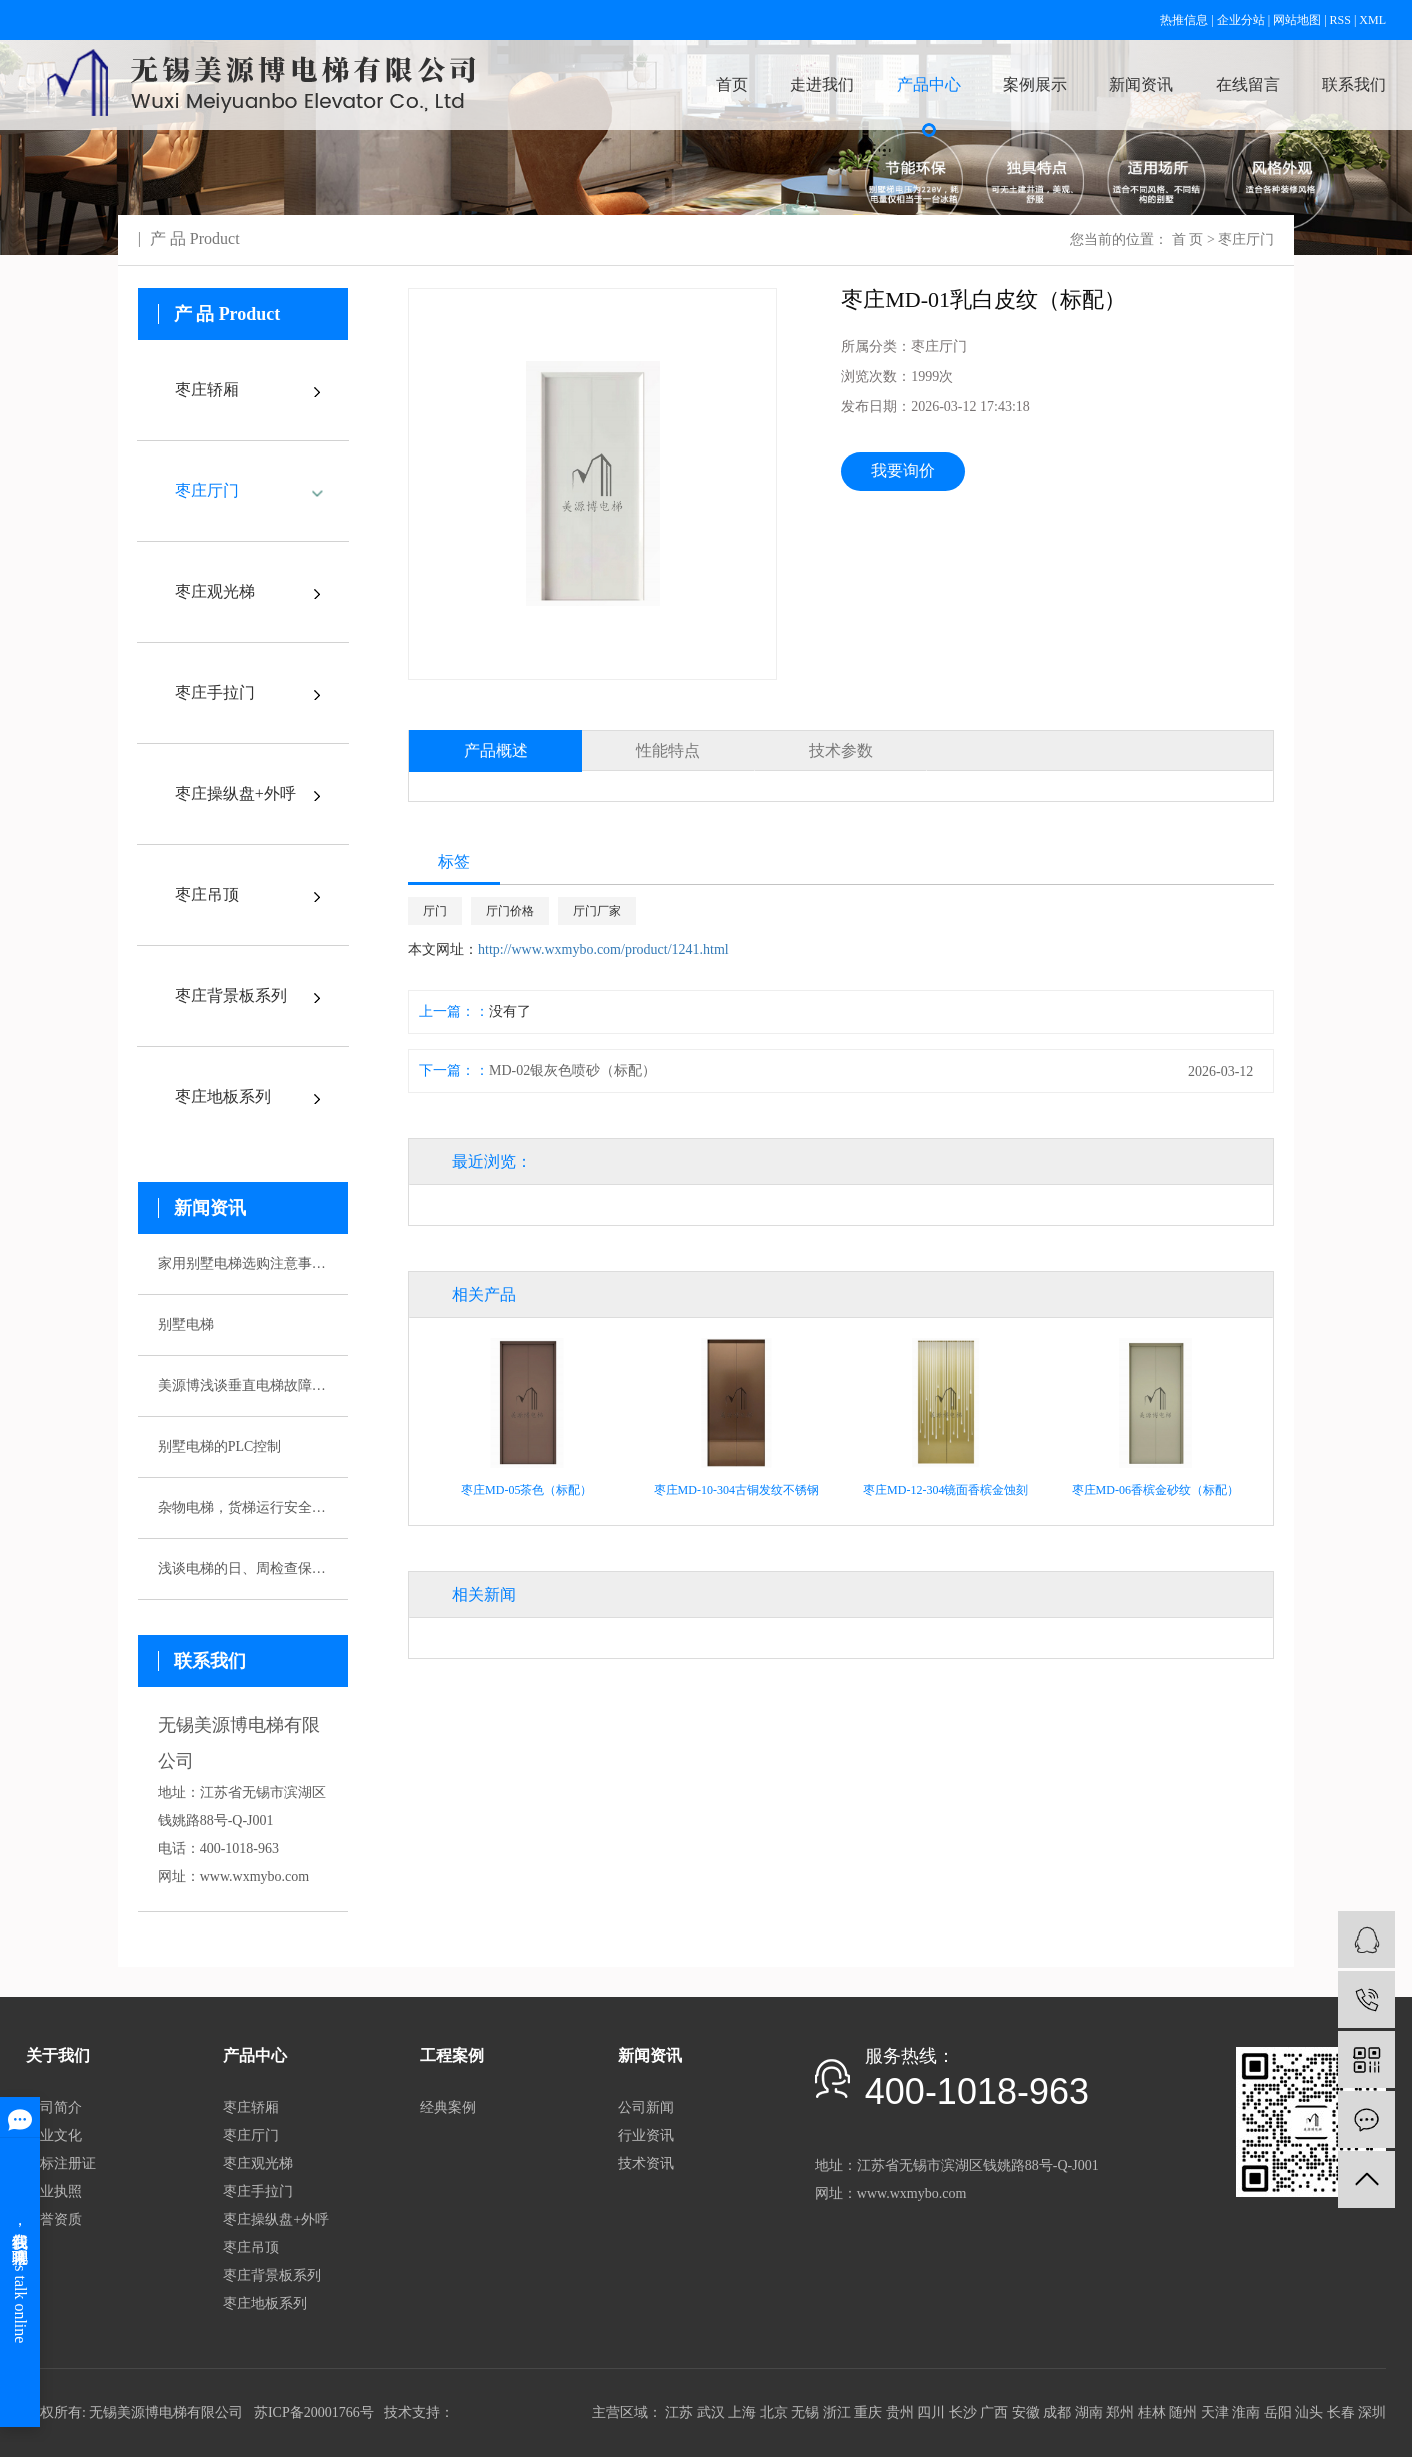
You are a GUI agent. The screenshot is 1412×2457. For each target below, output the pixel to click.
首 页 (1188, 239)
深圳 (1372, 2412)
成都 (1057, 2412)
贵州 (900, 2412)
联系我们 (1354, 84)
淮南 (1246, 2412)
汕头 (1309, 2412)
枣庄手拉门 (215, 692)
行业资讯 (646, 2135)
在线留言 (1248, 84)
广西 (994, 2412)
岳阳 (1278, 2412)
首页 (732, 84)
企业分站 (1241, 20)
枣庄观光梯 (215, 591)
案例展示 (1035, 84)
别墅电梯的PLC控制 (220, 1446)
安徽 (1026, 2412)
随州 (1183, 2412)
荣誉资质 (54, 2219)
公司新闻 (646, 2107)
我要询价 (903, 470)
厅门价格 (510, 911)
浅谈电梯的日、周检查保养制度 (243, 1568)
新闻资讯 (1141, 84)
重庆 (868, 2412)
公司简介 (54, 2107)
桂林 (1152, 2412)
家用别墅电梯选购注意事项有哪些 (243, 1263)
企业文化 (54, 2135)
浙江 (837, 2412)
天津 (1215, 2412)
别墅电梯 (186, 1324)
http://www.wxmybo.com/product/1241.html (603, 949)
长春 (1341, 2412)
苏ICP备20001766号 (314, 2412)
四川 (931, 2412)
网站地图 (1297, 20)
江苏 (679, 2412)
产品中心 (929, 84)
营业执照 (54, 2191)
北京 (774, 2412)
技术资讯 (646, 2163)
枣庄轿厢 (207, 389)
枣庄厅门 (1246, 239)
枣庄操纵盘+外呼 (235, 793)
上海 (742, 2412)
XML (1372, 20)
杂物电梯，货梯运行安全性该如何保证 (243, 1507)
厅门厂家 (597, 911)
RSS (1340, 20)
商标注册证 (61, 2163)
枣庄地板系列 (223, 1096)
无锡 (805, 2412)
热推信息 (1184, 20)
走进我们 (822, 84)
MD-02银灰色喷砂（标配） (572, 1070)
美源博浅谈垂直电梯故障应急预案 (243, 1385)
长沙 (963, 2412)
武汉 (711, 2412)
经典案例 (448, 2107)
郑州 (1120, 2412)
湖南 (1089, 2412)
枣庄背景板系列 (231, 995)
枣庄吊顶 (207, 894)
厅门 (435, 911)
